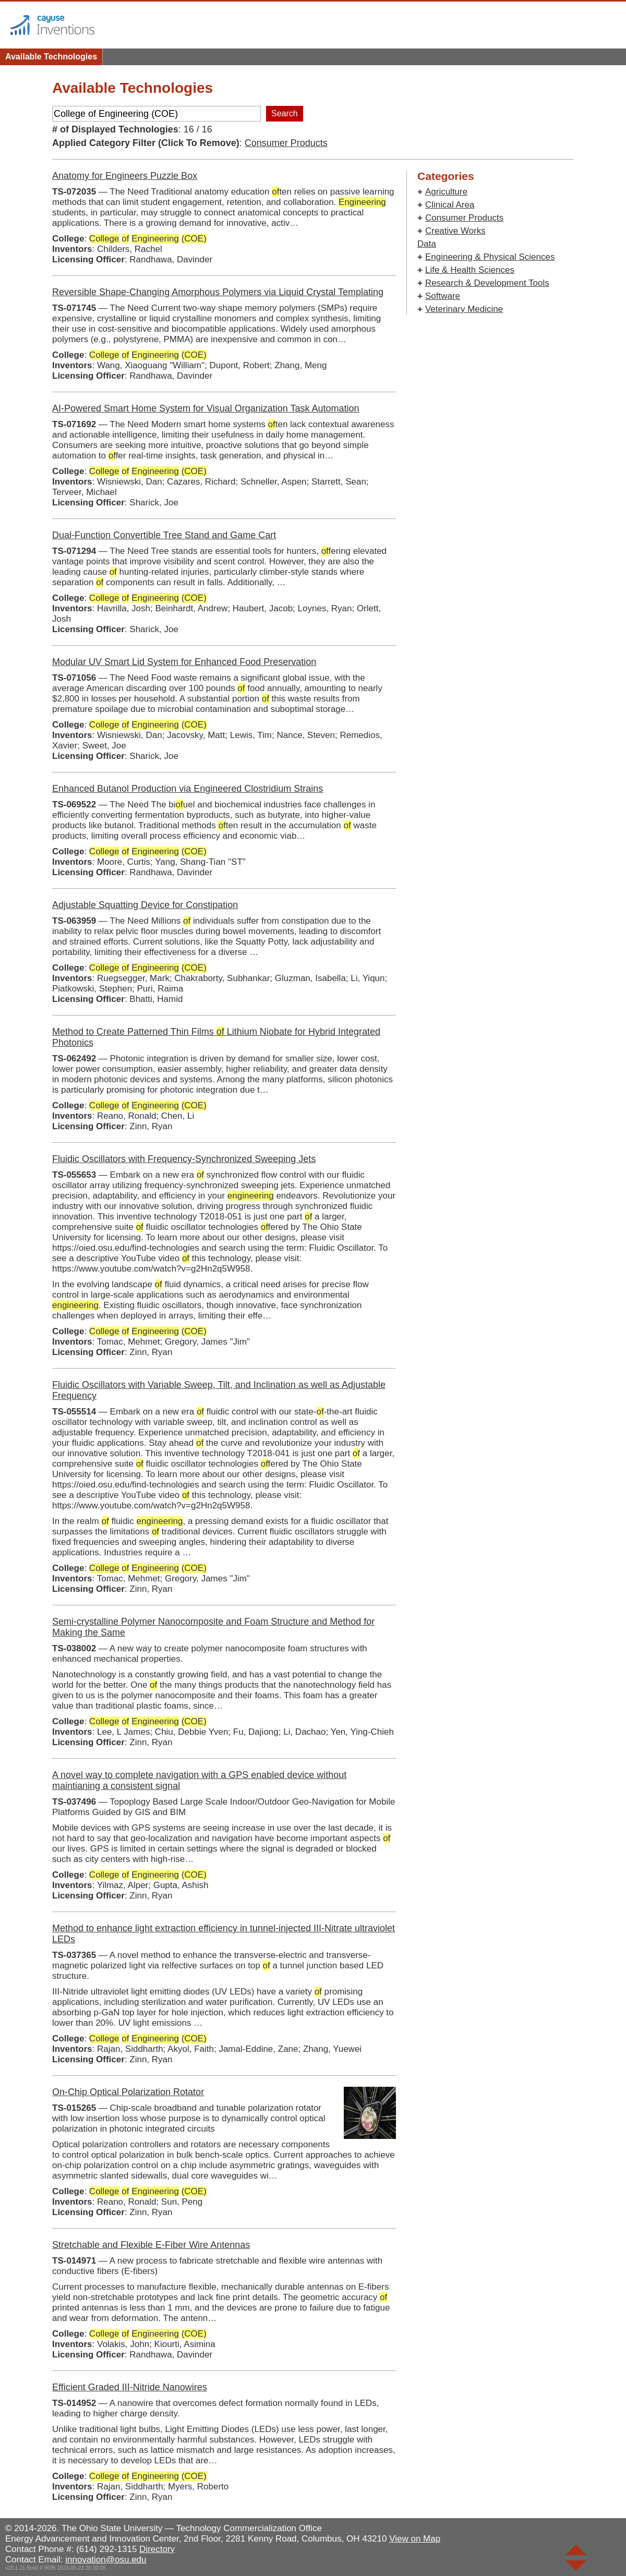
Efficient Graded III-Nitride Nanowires (129, 2387)
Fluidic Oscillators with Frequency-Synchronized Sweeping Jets (184, 1159)
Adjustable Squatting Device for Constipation (145, 905)
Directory (157, 2549)
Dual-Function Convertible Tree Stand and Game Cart (164, 535)
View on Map (414, 2539)
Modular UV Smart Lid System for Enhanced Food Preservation (184, 662)
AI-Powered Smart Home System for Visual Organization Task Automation (205, 408)
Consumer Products (286, 143)
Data (426, 244)
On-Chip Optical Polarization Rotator (128, 2092)
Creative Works (455, 231)
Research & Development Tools (487, 283)
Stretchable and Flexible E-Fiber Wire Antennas (151, 2245)
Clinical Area (450, 205)
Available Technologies (51, 56)
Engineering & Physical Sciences (490, 257)
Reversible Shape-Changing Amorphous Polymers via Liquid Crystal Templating (217, 292)
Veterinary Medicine (464, 309)
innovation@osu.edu (105, 2560)
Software (442, 296)
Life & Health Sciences (469, 270)
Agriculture (446, 192)
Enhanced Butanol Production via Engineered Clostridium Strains (187, 788)
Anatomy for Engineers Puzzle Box (124, 176)
